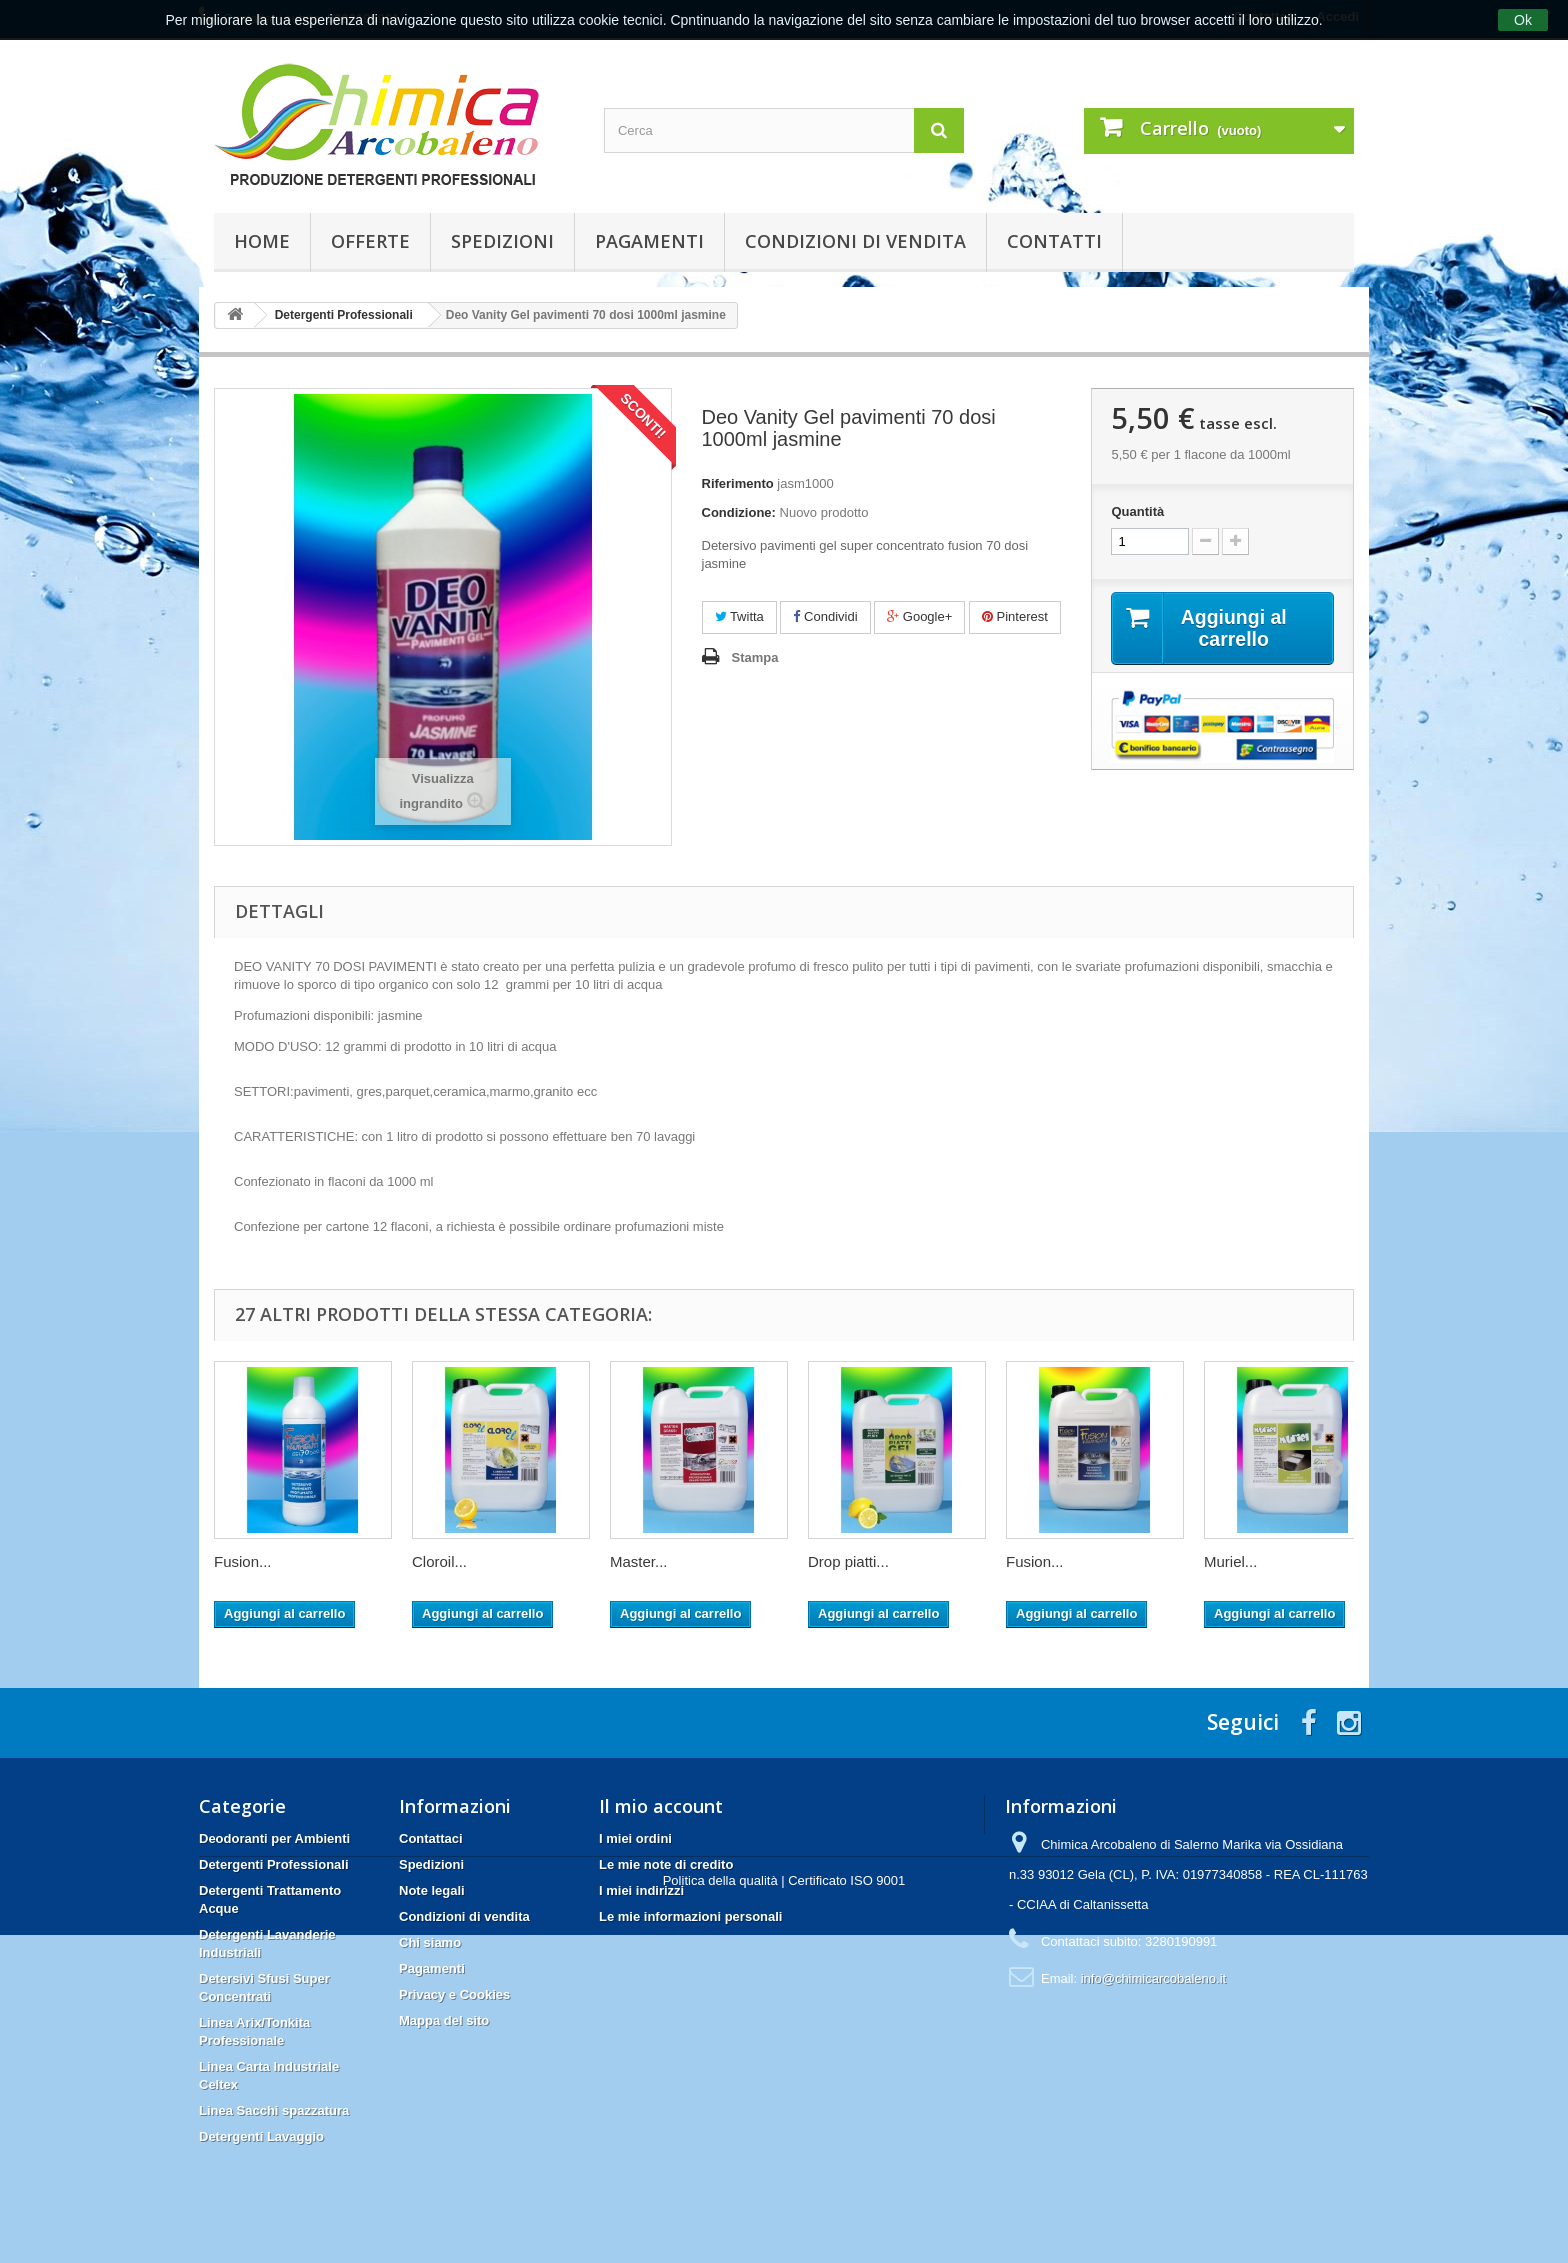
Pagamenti (649, 241)
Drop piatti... (848, 1561)
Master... (639, 1561)
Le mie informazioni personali (690, 1916)
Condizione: (739, 512)
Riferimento (738, 483)
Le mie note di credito (666, 1864)
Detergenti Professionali (274, 1864)
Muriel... (1230, 1561)
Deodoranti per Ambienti (274, 1838)
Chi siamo (430, 1942)
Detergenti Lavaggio (261, 2136)
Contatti (1054, 241)
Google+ (919, 616)
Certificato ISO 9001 (846, 2208)
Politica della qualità (720, 2208)
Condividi (825, 616)
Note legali (432, 1890)
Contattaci (431, 1838)
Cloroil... (439, 1561)
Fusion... (243, 1561)
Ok (1523, 20)
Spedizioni (502, 241)
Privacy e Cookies (454, 1994)
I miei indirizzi (641, 1890)
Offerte (370, 241)
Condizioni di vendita (855, 241)
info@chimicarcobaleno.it (1153, 1978)
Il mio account (661, 1806)
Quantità (1137, 511)
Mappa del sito (444, 2020)
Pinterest (1015, 616)
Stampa (755, 657)
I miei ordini (635, 1838)
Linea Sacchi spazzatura (274, 2110)
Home (262, 241)
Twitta (739, 616)
